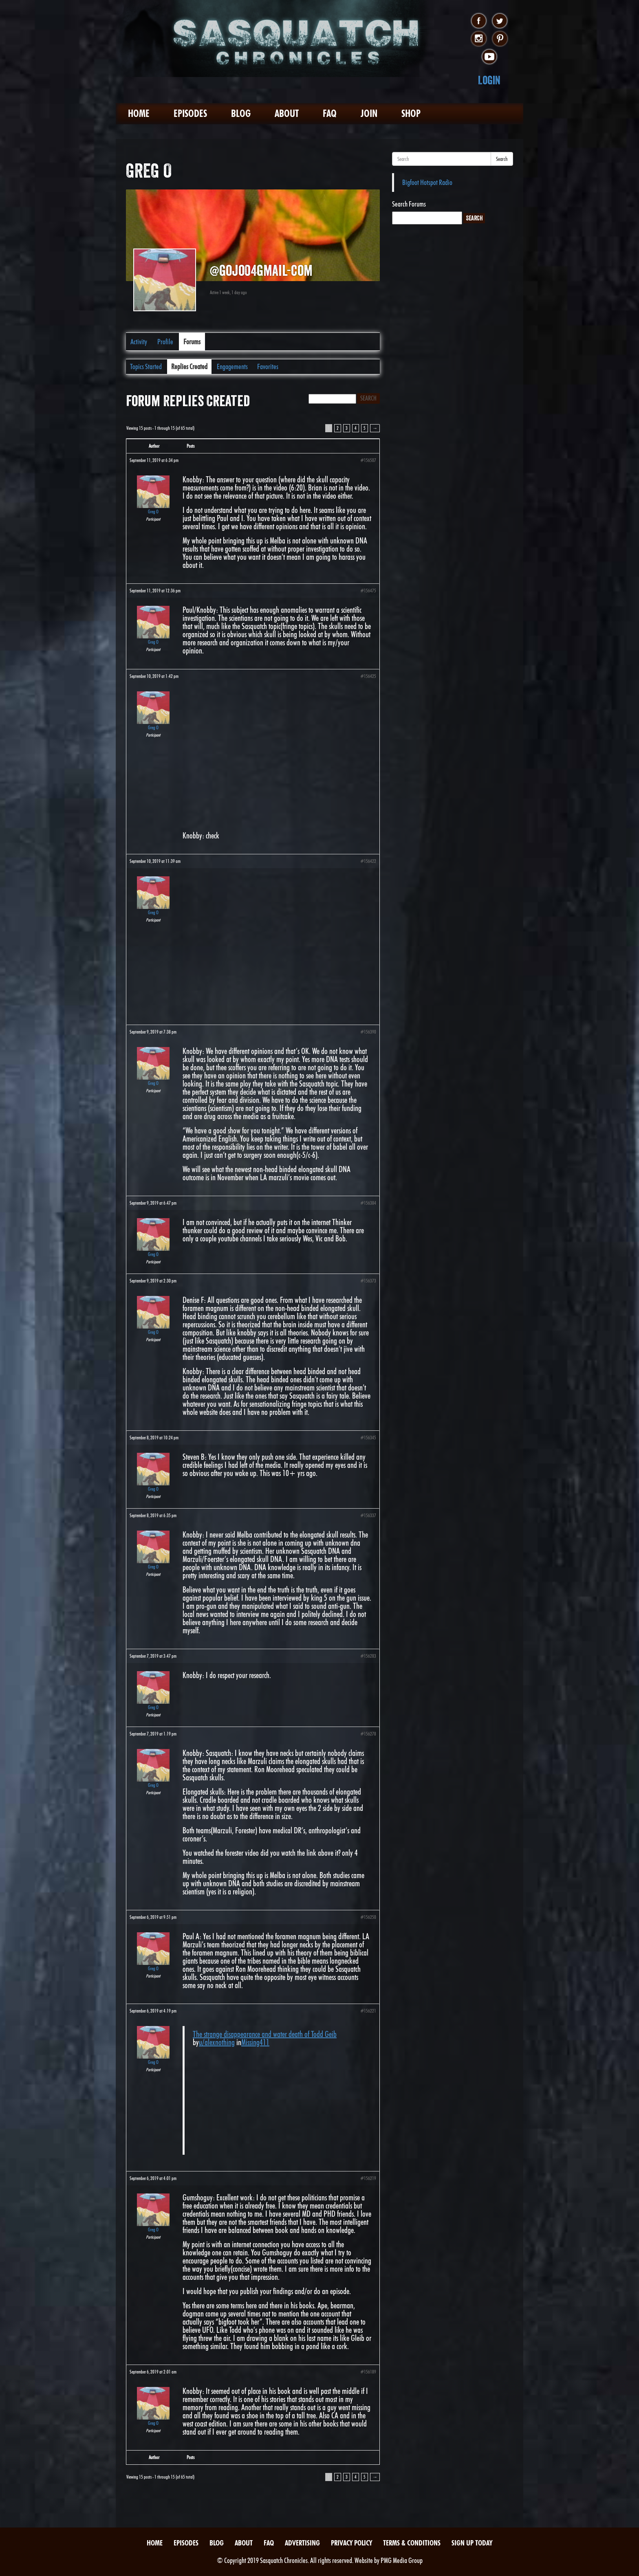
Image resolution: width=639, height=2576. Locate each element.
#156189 (368, 2372)
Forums (192, 341)
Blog (241, 113)
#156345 (368, 1437)
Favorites (267, 366)
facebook (478, 21)
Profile (165, 341)
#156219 (368, 2178)
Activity (138, 341)
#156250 (368, 1917)
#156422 (368, 861)
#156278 (368, 1734)
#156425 (368, 676)
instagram (478, 39)
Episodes (190, 113)
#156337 (368, 1515)
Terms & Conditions (412, 2543)
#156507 (368, 460)
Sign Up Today (472, 2543)
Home (139, 113)
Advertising (302, 2543)
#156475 (368, 590)
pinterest (500, 39)
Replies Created (189, 366)
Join (369, 113)
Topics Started (146, 366)
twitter (500, 21)
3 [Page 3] (347, 428)
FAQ (330, 113)
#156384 (368, 1203)
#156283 (368, 1656)
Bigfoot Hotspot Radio (427, 182)
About (287, 113)
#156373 (368, 1281)
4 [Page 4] (356, 428)
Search (502, 159)
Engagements (232, 366)
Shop (411, 113)
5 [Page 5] (365, 428)
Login (489, 80)
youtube (489, 57)
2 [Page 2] (338, 428)
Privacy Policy (351, 2543)
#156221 (368, 2011)
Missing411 (255, 2042)
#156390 (368, 1032)
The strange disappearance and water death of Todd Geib (265, 2034)
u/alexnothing (217, 2042)
